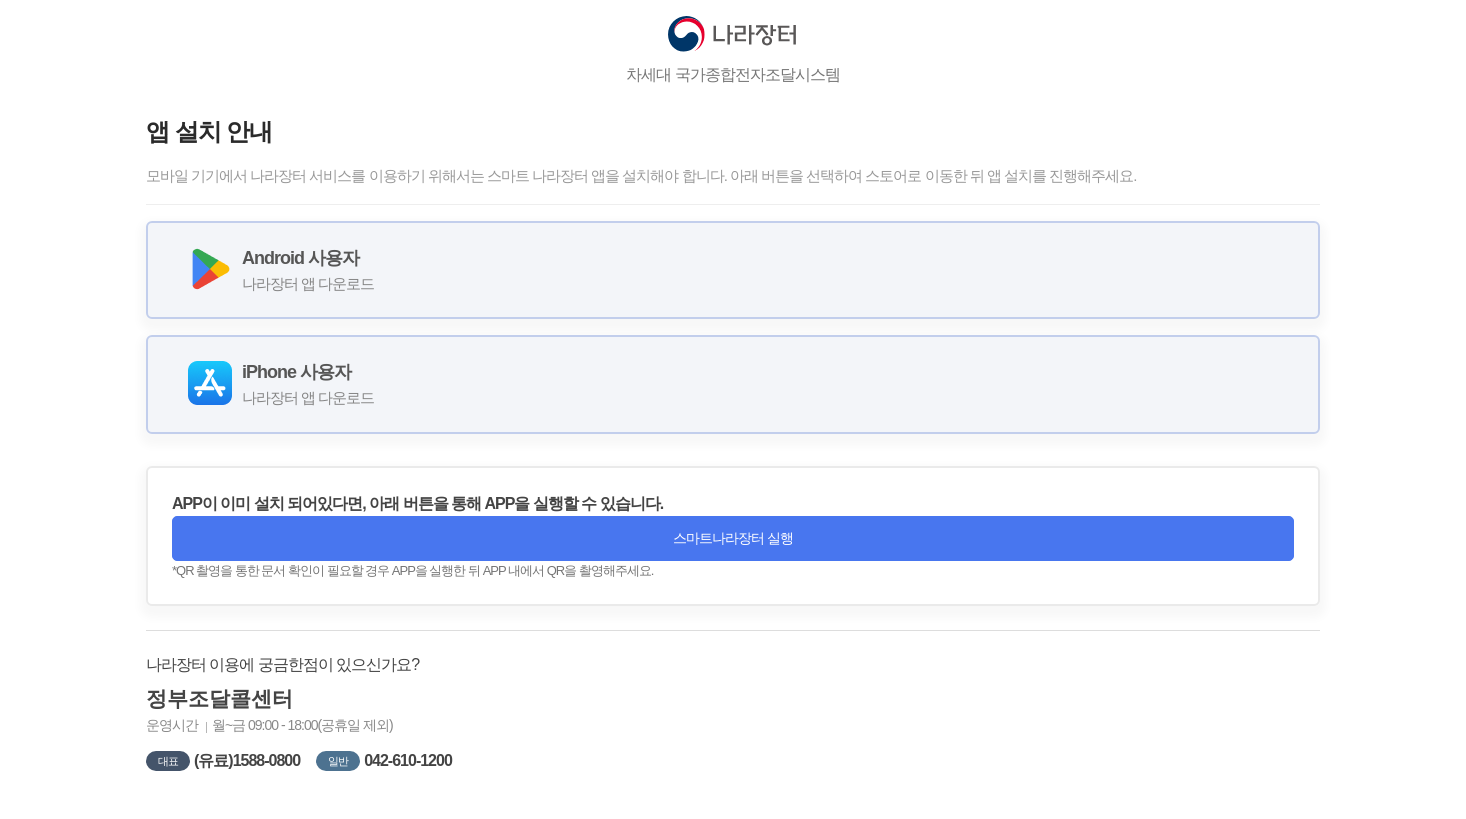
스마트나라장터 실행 (733, 538)
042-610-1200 (408, 760)
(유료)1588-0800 (247, 760)
